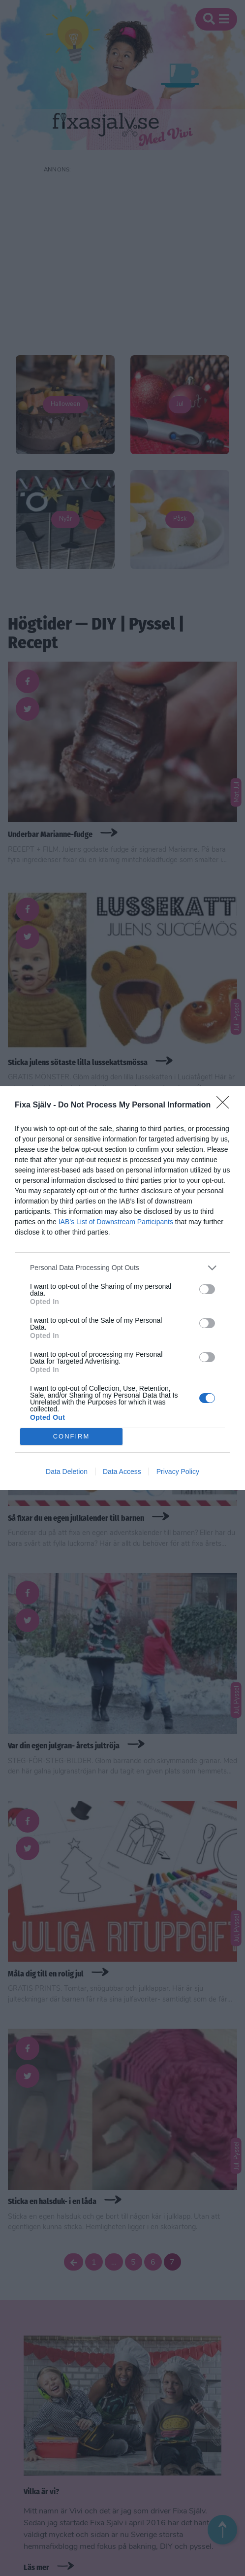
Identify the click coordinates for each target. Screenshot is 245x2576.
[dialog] (122, 1288)
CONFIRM (71, 1436)
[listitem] (122, 1268)
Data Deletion (67, 1471)
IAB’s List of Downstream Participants (116, 1222)
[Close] (225, 1105)
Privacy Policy (177, 1471)
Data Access (122, 1471)
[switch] (207, 1289)
